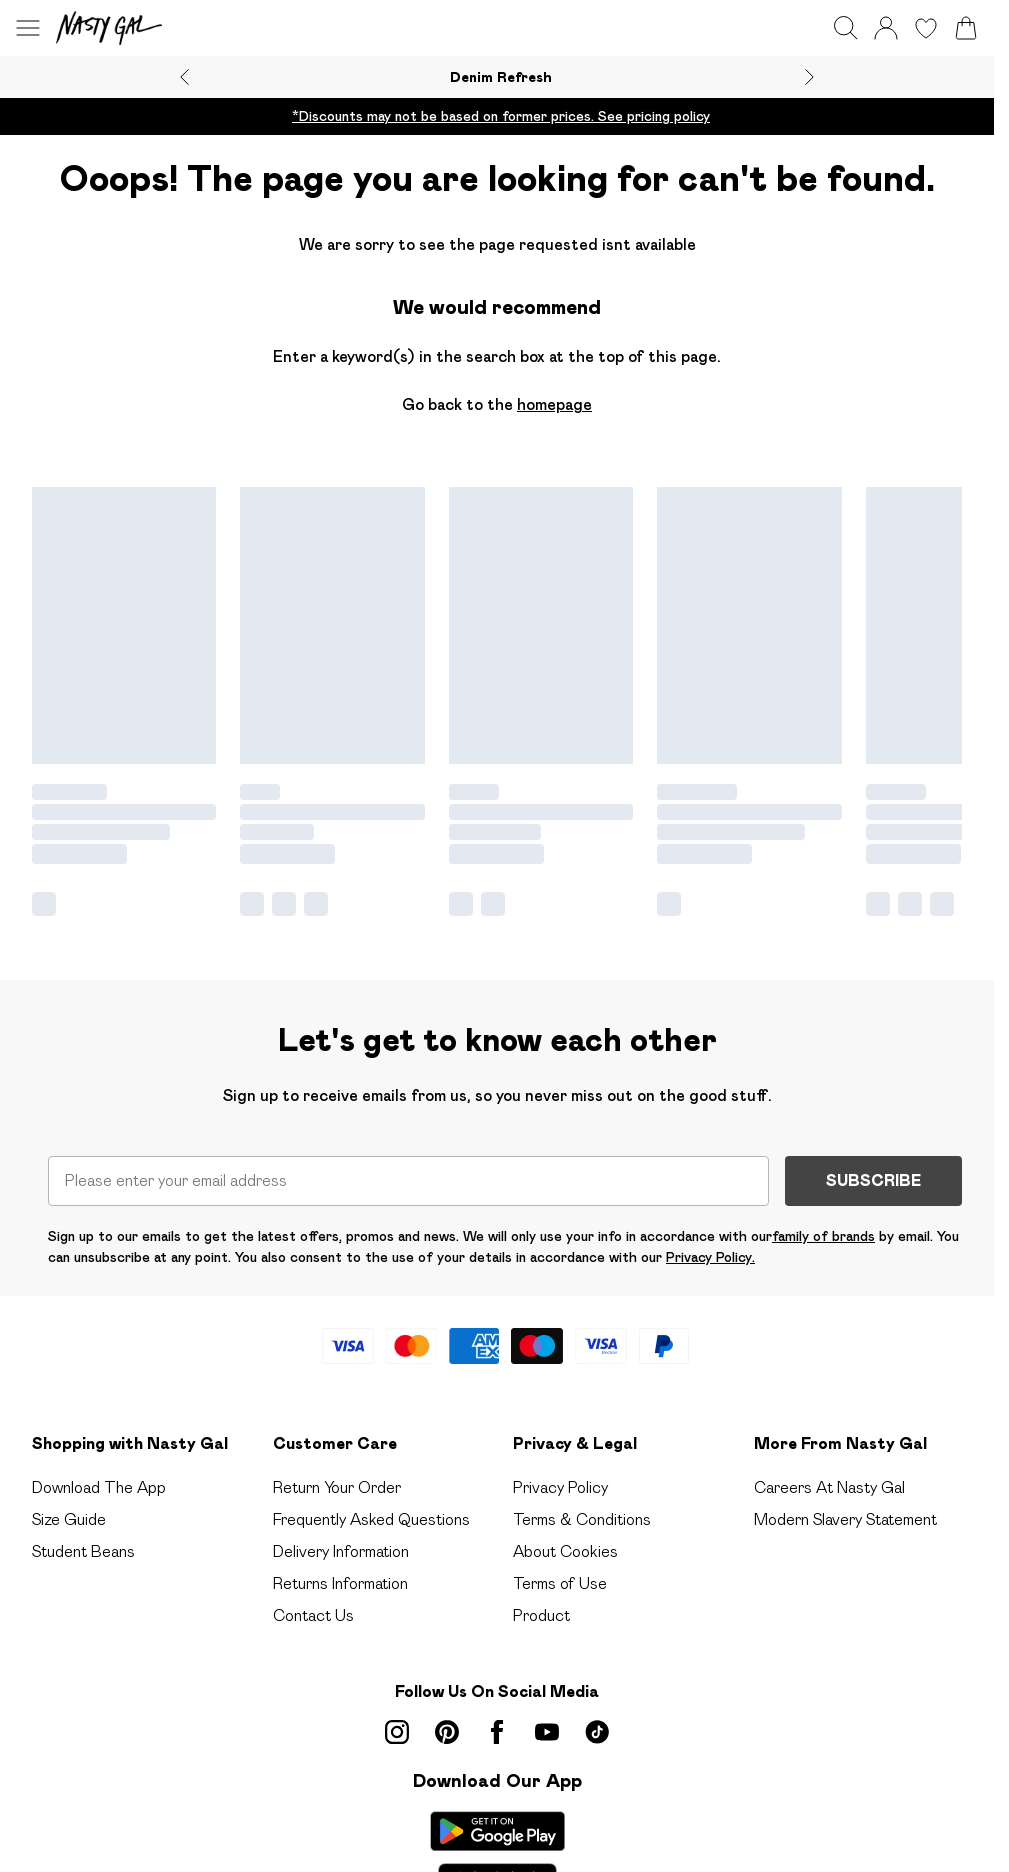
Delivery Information (341, 1535)
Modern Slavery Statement (845, 1503)
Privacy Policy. (710, 1241)
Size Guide (69, 1503)
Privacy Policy (560, 1471)
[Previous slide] (184, 77)
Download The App (99, 1471)
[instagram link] (397, 1716)
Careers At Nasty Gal (829, 1471)
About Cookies (565, 1535)
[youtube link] (547, 1716)
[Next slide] (809, 77)
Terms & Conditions (582, 1503)
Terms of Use (560, 1567)
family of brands (823, 1220)
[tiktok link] (597, 1716)
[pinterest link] (447, 1716)
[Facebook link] (497, 1716)
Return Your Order (337, 1471)
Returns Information (340, 1567)
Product (541, 1599)
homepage (554, 404)
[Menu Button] (28, 28)
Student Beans (83, 1535)
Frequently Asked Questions (371, 1503)
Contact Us (313, 1599)
